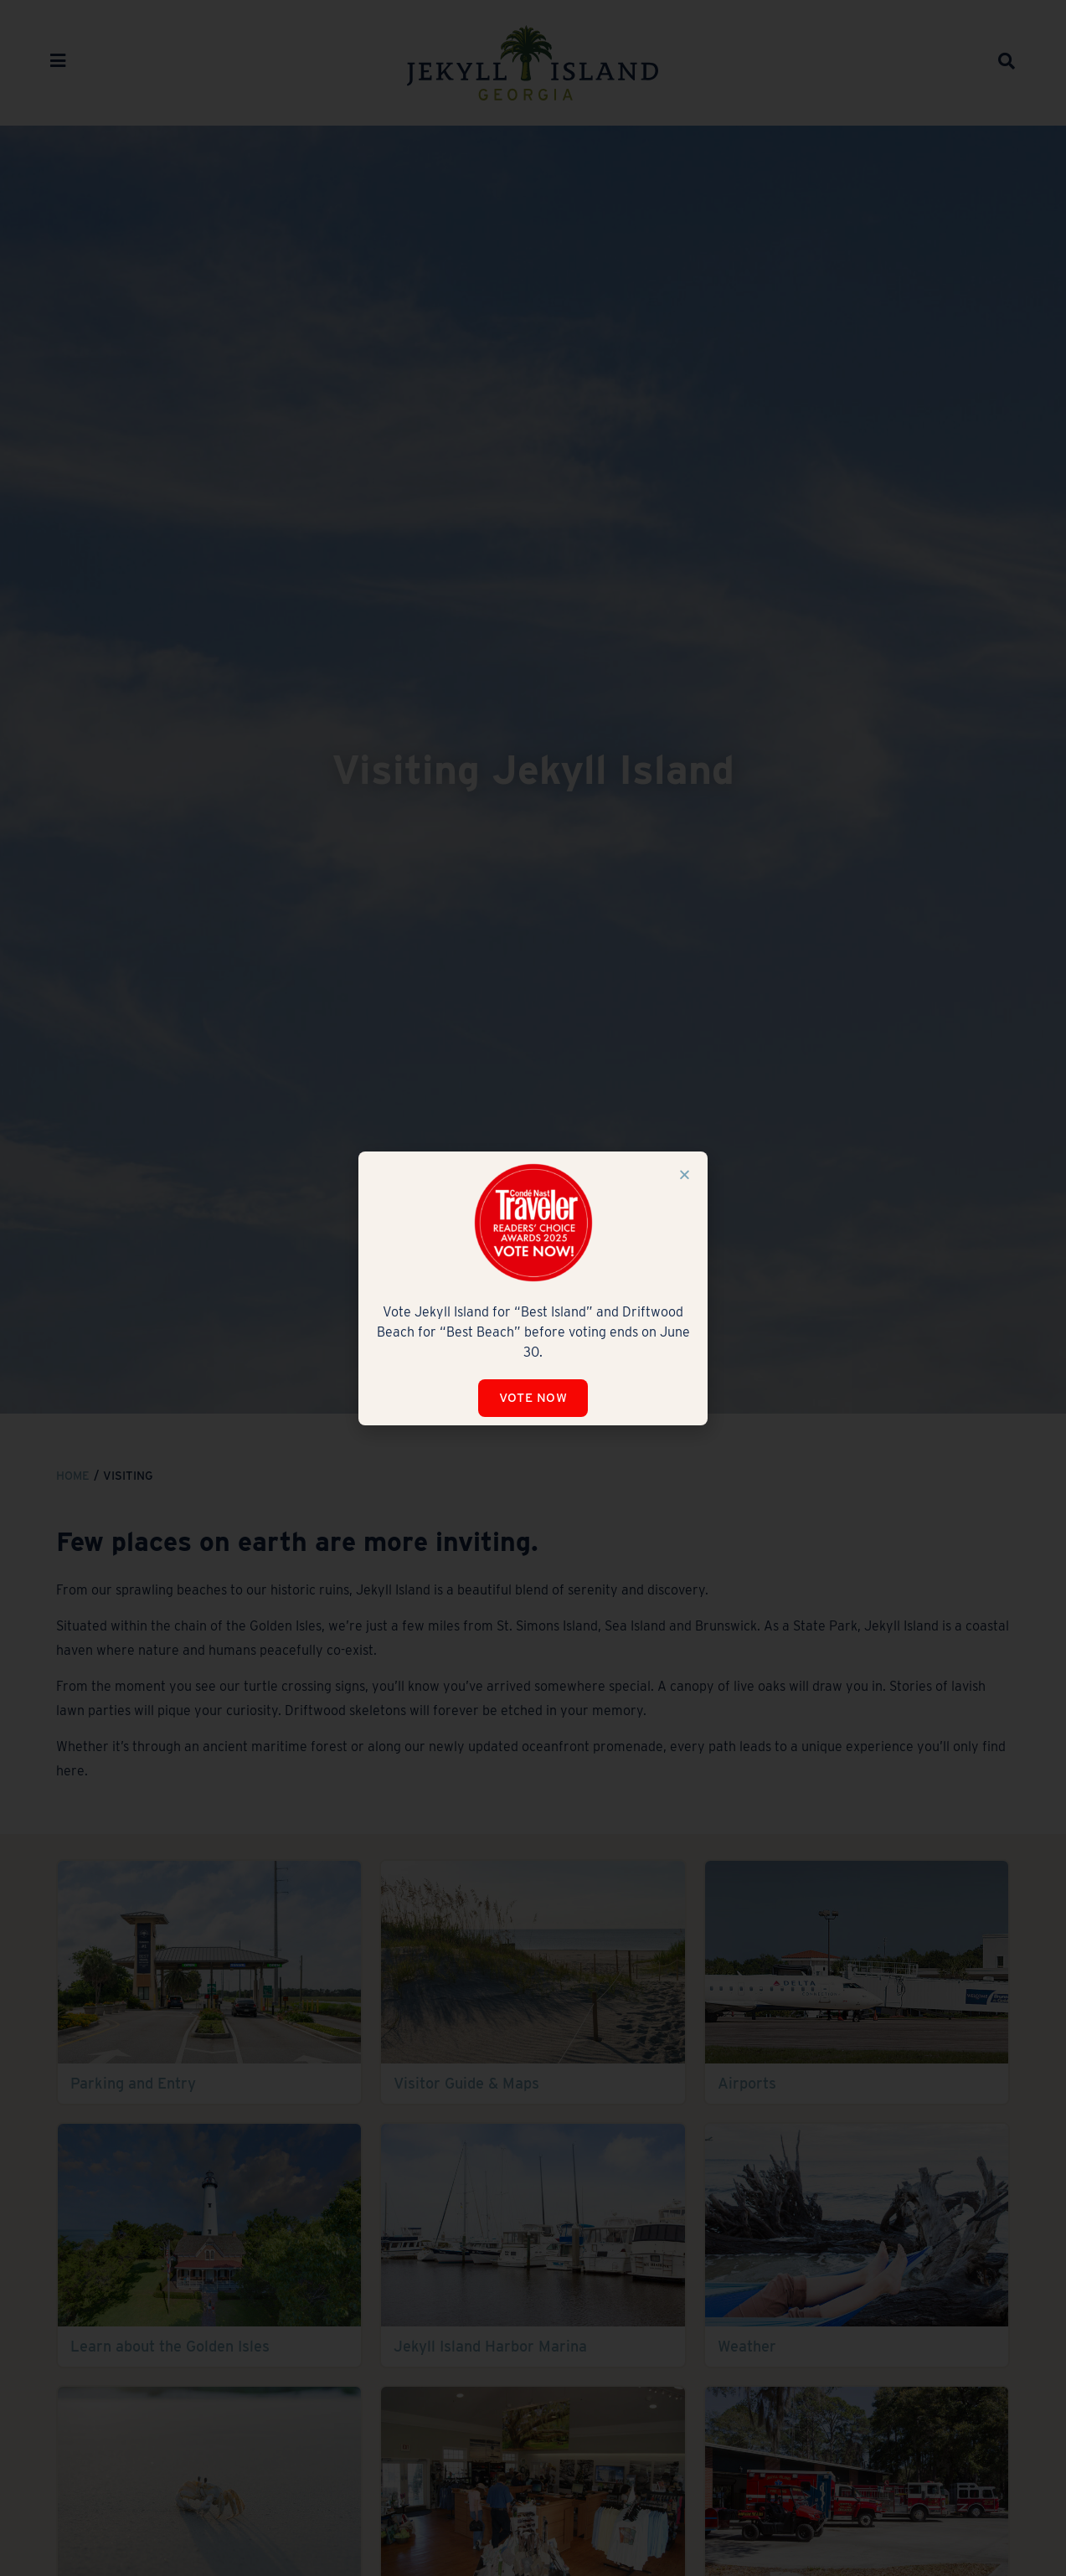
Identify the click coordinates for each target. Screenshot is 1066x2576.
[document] (533, 1288)
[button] (684, 1174)
